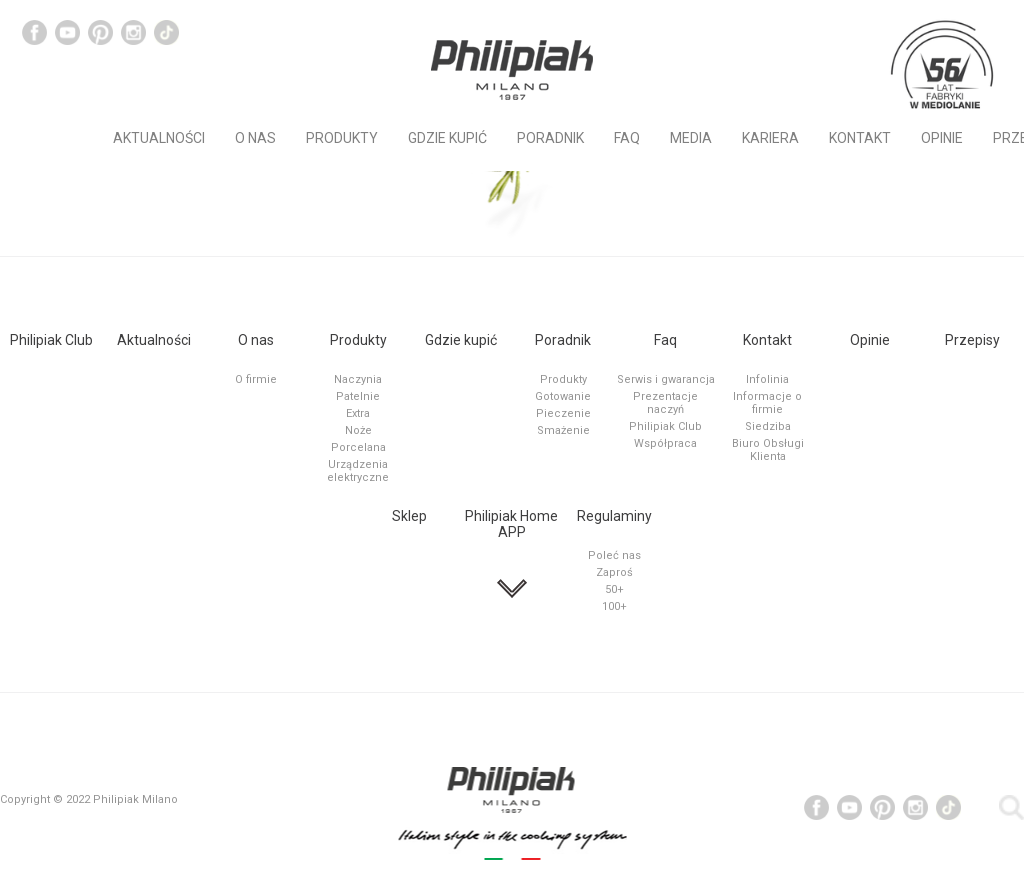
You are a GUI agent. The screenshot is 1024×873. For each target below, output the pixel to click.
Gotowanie (563, 396)
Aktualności (159, 138)
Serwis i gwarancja (666, 379)
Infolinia (767, 379)
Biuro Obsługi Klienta (768, 450)
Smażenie (563, 430)
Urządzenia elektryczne (358, 471)
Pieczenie (563, 413)
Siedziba (768, 426)
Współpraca (665, 443)
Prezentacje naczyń (665, 403)
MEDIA (691, 138)
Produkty (342, 138)
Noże (358, 430)
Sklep (409, 516)
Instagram (133, 32)
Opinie (942, 138)
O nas (255, 138)
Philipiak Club (51, 340)
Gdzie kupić (447, 138)
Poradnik (550, 138)
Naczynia (358, 379)
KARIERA (770, 138)
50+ (614, 589)
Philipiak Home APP (511, 524)
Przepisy (972, 340)
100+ (614, 606)
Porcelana (358, 447)
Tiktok (166, 32)
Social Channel (34, 32)
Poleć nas (614, 555)
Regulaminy (614, 516)
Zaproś (614, 572)
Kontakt (860, 138)
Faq (627, 138)
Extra (358, 413)
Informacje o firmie (767, 403)
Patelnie (358, 396)
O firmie (256, 379)
